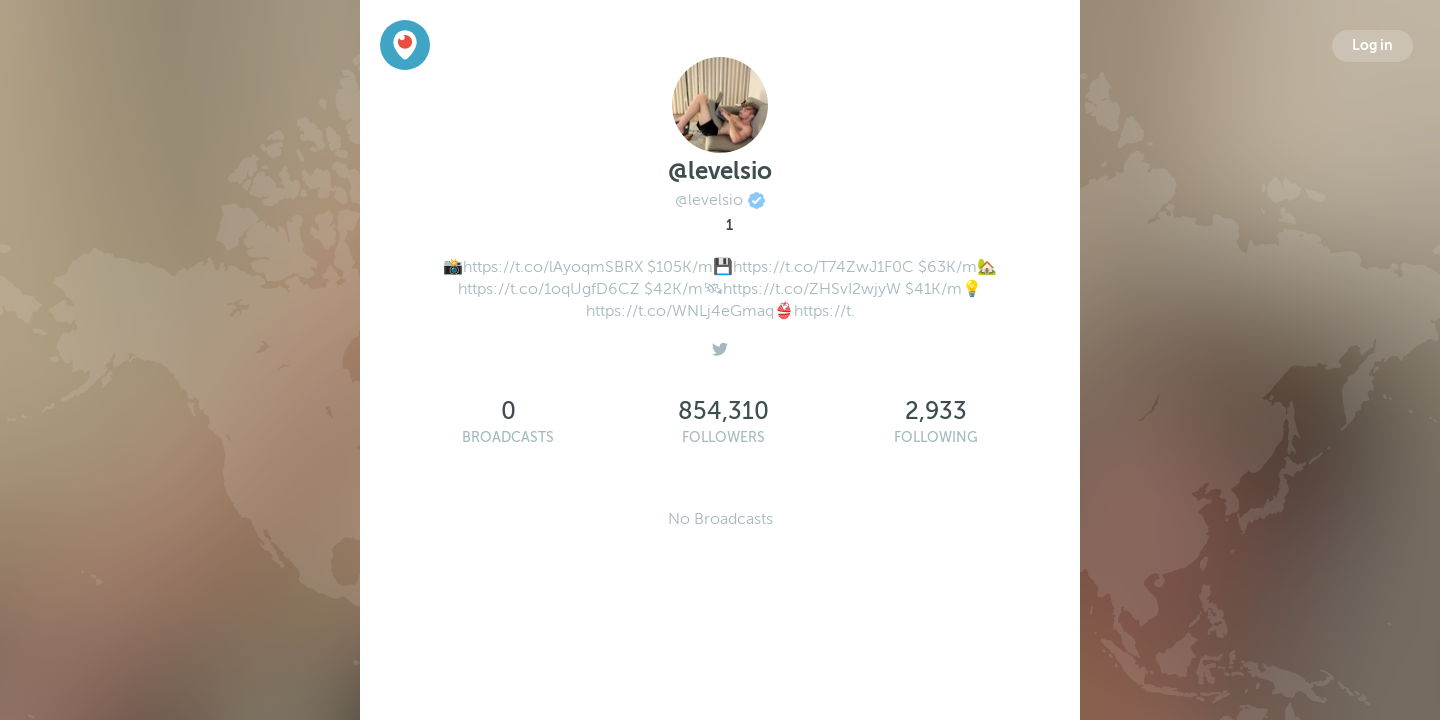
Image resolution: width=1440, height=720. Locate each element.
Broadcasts (508, 437)
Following (936, 437)
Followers (723, 437)
